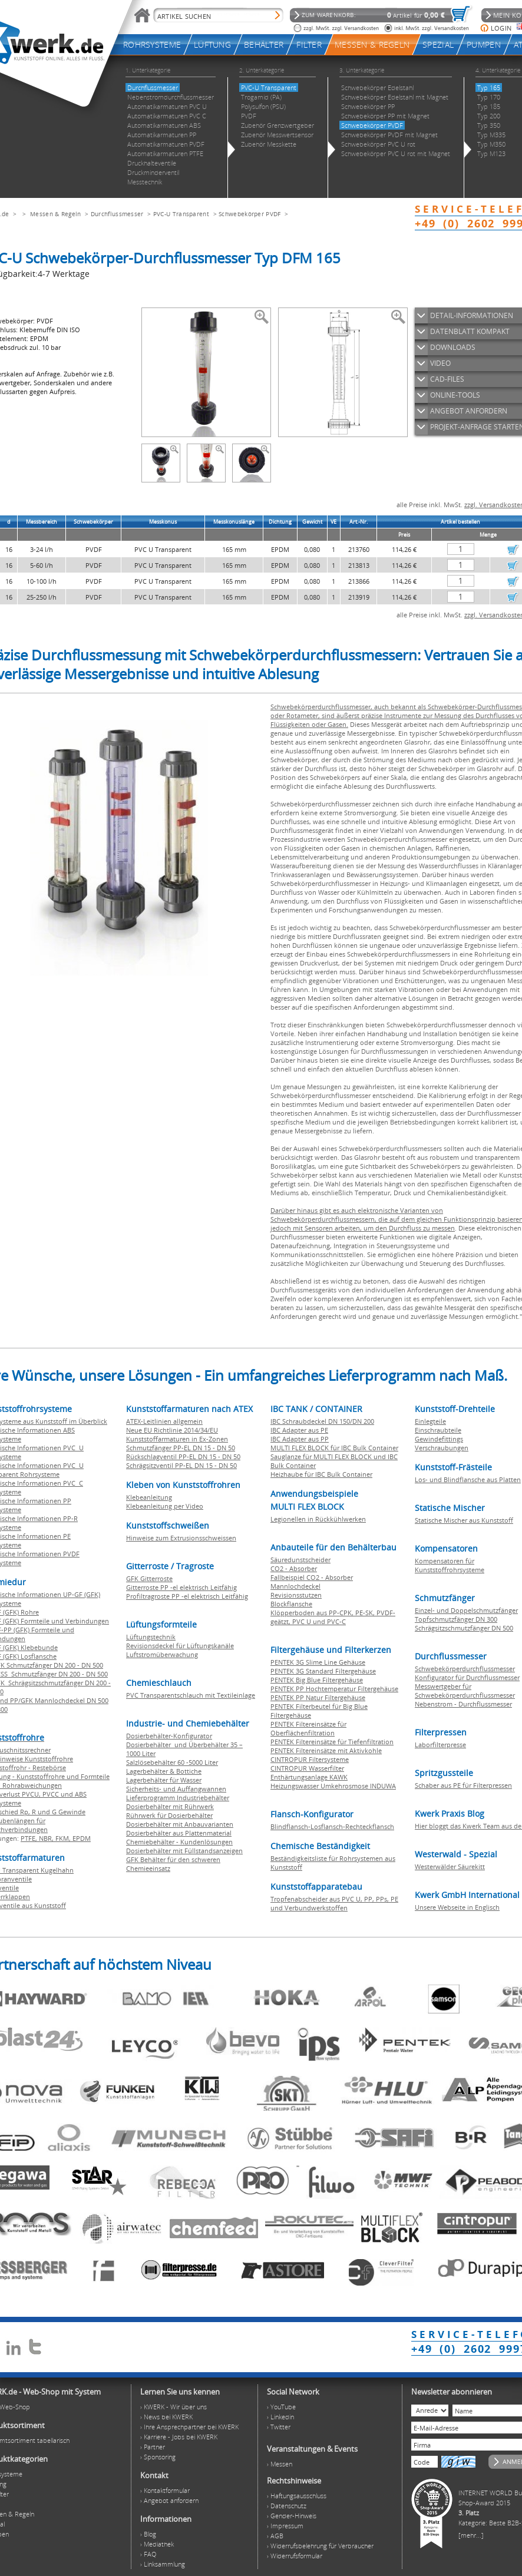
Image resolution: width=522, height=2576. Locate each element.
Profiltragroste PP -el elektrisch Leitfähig (187, 1596)
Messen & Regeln (55, 214)
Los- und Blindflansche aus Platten (468, 1479)
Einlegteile (430, 1421)
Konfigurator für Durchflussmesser (467, 1677)
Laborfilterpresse (440, 1744)
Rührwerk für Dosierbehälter (169, 1815)
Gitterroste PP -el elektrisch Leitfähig (181, 1587)
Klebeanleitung (149, 1497)
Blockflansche (291, 1603)
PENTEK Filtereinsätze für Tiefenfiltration (332, 1741)
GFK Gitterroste (149, 1578)
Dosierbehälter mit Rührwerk (170, 1806)
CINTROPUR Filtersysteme (309, 1759)
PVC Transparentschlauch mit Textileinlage (190, 1695)
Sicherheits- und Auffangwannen (176, 1788)
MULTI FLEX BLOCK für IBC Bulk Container (334, 1447)
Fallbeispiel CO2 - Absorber (311, 1577)
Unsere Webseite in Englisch (457, 1907)
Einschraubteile (438, 1430)
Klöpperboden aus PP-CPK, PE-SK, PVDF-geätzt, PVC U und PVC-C (332, 1617)
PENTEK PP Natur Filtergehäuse (317, 1697)
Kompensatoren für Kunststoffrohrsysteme (449, 1565)
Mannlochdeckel (295, 1586)
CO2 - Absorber (293, 1568)
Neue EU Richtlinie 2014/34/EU (172, 1430)
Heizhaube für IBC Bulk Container (321, 1474)
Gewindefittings (439, 1438)
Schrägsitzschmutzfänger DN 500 (464, 1627)
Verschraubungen (441, 1447)
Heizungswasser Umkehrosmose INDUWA (333, 1785)
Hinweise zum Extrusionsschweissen (181, 1537)
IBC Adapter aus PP (299, 1438)
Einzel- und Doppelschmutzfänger (466, 1610)
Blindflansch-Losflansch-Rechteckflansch (332, 1826)
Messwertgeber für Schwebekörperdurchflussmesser (465, 1690)
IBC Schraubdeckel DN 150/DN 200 (322, 1421)
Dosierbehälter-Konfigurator (169, 1735)
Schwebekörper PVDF (251, 214)
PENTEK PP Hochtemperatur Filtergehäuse (334, 1688)
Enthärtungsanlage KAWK (309, 1777)
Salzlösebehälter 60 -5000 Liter (172, 1762)
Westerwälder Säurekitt (450, 1866)
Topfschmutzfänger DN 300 (456, 1619)
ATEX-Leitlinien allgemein (164, 1421)
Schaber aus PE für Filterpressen (463, 1785)
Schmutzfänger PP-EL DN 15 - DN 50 (180, 1447)
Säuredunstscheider (300, 1559)
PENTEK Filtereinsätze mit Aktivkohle (326, 1750)
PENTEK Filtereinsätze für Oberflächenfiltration (308, 1728)
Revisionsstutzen (296, 1594)
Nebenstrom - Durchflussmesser (463, 1703)
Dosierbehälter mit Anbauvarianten (179, 1824)
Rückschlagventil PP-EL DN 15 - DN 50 (183, 1456)
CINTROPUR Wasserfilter (307, 1768)
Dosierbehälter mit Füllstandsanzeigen (184, 1850)
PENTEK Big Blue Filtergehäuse (316, 1679)
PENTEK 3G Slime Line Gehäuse (317, 1662)
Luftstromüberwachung (162, 1654)
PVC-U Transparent (181, 214)
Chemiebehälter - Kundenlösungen (179, 1841)
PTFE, (30, 1838)
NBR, (47, 1838)
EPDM (81, 1838)
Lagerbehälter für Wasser (163, 1779)
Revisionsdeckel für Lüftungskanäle (180, 1645)
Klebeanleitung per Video (164, 1506)
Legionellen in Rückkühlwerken (318, 1518)
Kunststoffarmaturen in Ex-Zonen (177, 1438)
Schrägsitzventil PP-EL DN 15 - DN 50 (181, 1465)
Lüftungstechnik (151, 1636)
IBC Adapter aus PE (299, 1430)
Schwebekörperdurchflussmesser (465, 1668)
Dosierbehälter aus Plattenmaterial (179, 1832)
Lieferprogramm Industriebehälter (177, 1797)
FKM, (63, 1838)
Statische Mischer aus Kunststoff (464, 1520)
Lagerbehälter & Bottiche (163, 1771)
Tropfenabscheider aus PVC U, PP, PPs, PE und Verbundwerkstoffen (334, 1903)
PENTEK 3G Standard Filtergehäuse (323, 1670)
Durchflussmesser (117, 214)
